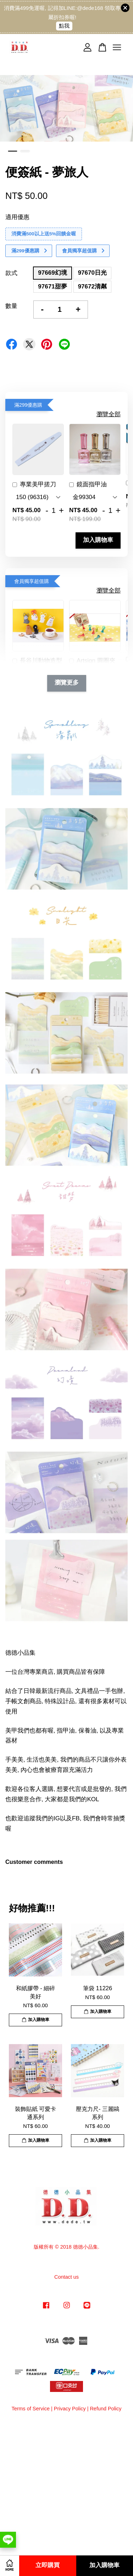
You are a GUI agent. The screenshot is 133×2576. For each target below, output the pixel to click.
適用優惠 (17, 217)
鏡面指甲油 (88, 485)
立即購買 (47, 2565)
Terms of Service (30, 2408)
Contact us (66, 2277)
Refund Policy (105, 2408)
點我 (64, 26)
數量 (11, 306)
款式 (11, 273)
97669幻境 (52, 272)
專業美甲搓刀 (34, 485)
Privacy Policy (70, 2408)
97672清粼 (92, 286)
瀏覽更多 (67, 683)
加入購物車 (98, 540)
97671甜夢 (52, 286)
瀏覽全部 (108, 414)
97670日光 (92, 272)
